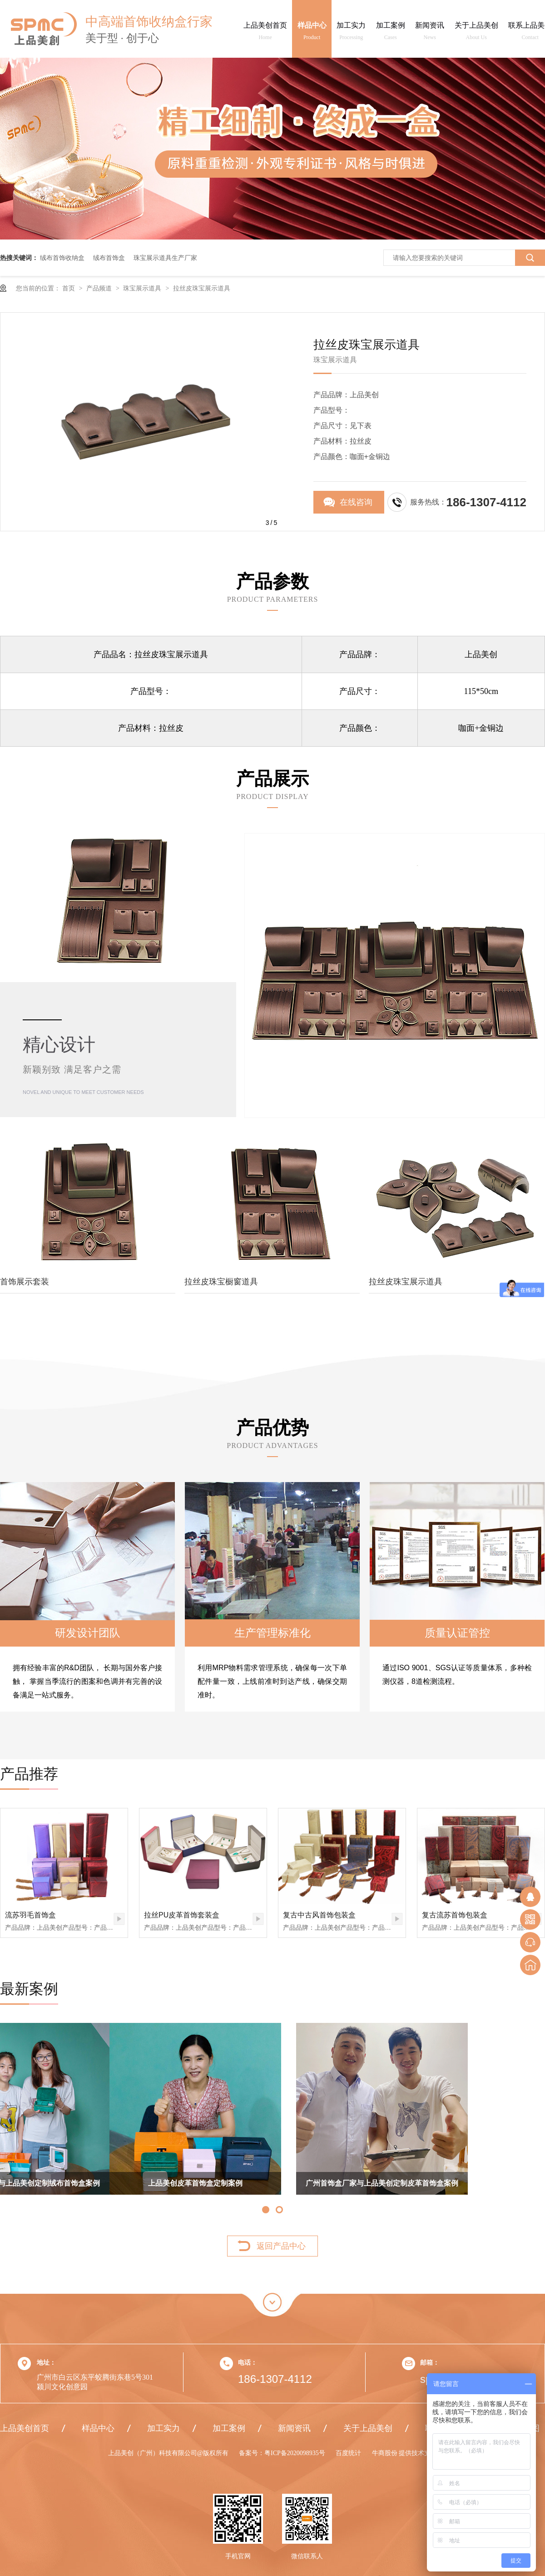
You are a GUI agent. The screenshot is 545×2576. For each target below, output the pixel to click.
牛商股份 (385, 2453)
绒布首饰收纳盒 (62, 257)
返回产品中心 (281, 2246)
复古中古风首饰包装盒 (319, 1915)
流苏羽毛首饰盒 (30, 1915)
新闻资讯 (429, 32)
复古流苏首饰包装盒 (454, 1915)
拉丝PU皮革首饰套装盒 (181, 1915)
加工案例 (390, 32)
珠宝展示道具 (143, 288)
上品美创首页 (265, 32)
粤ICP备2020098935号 (294, 2453)
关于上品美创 (476, 32)
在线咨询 (356, 502)
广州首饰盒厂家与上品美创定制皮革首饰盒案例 (272, 2183)
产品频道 (100, 288)
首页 (69, 288)
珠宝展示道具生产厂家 (165, 257)
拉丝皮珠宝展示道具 (201, 288)
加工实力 (351, 32)
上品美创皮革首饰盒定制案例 (86, 2183)
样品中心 (312, 32)
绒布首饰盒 (109, 257)
